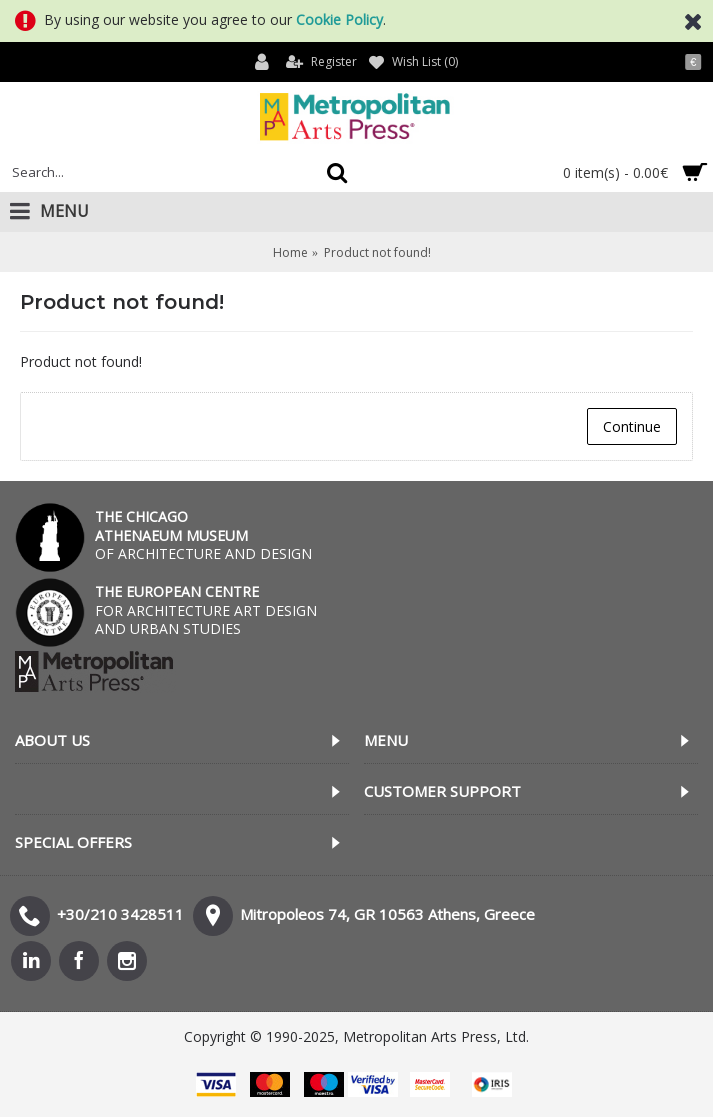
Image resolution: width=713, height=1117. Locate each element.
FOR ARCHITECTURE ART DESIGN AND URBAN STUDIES (206, 609)
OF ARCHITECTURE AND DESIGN (203, 534)
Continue (632, 426)
